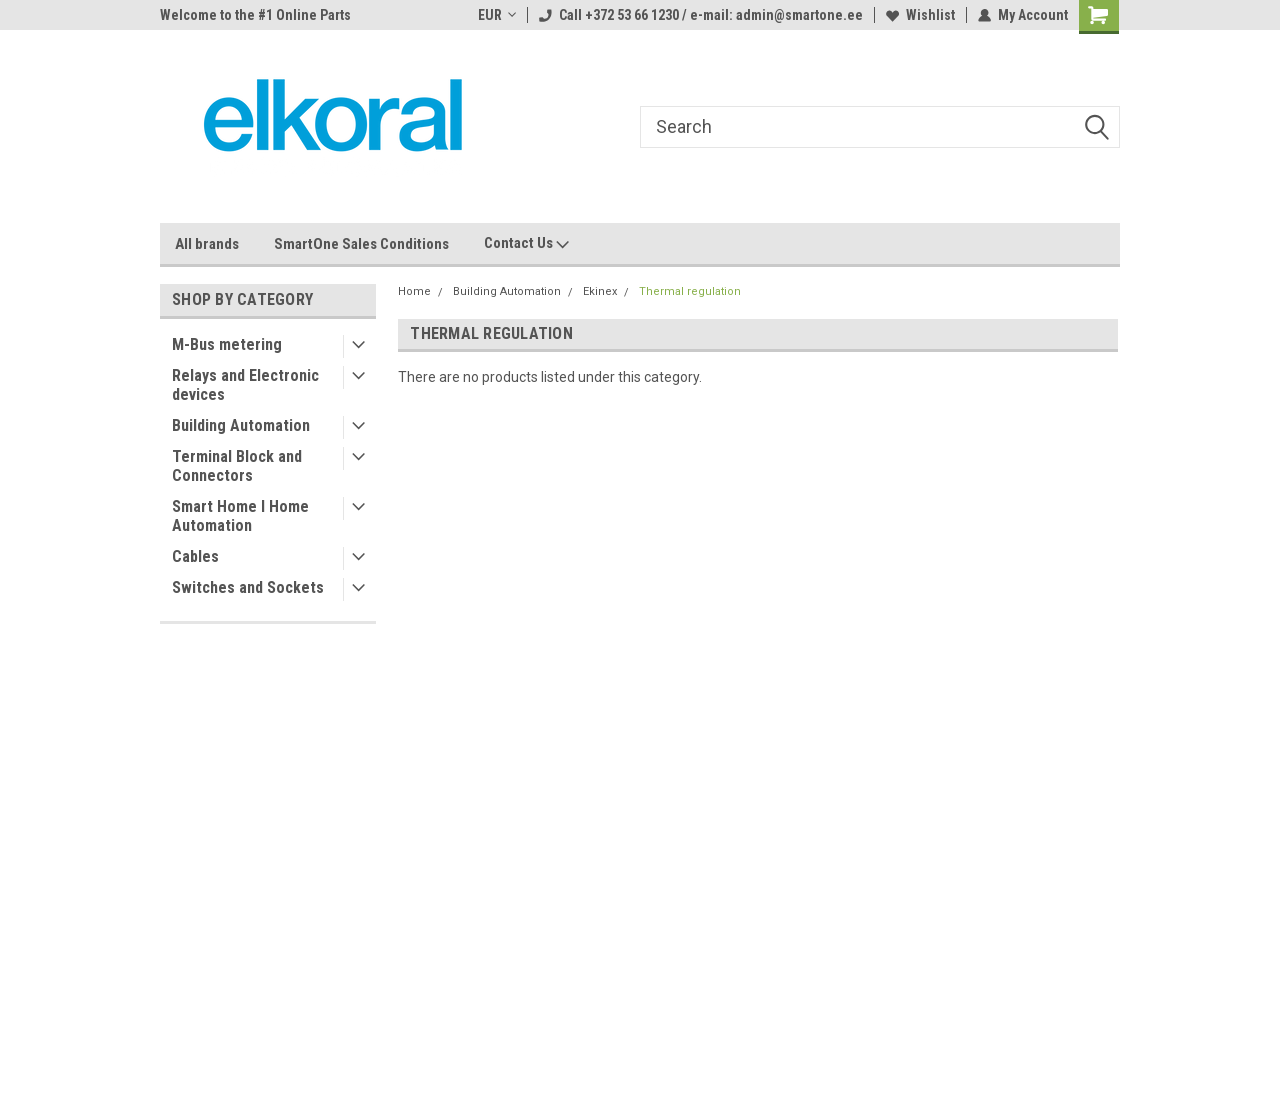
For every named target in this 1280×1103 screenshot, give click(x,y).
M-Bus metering (227, 344)
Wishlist (920, 15)
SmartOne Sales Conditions (361, 244)
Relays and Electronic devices (245, 385)
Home (414, 291)
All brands (207, 244)
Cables (195, 556)
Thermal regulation (690, 291)
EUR (497, 15)
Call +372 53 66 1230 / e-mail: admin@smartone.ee (701, 15)
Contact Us (526, 244)
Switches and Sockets (248, 587)
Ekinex (600, 291)
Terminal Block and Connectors (237, 466)
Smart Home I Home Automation (240, 516)
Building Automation (241, 425)
